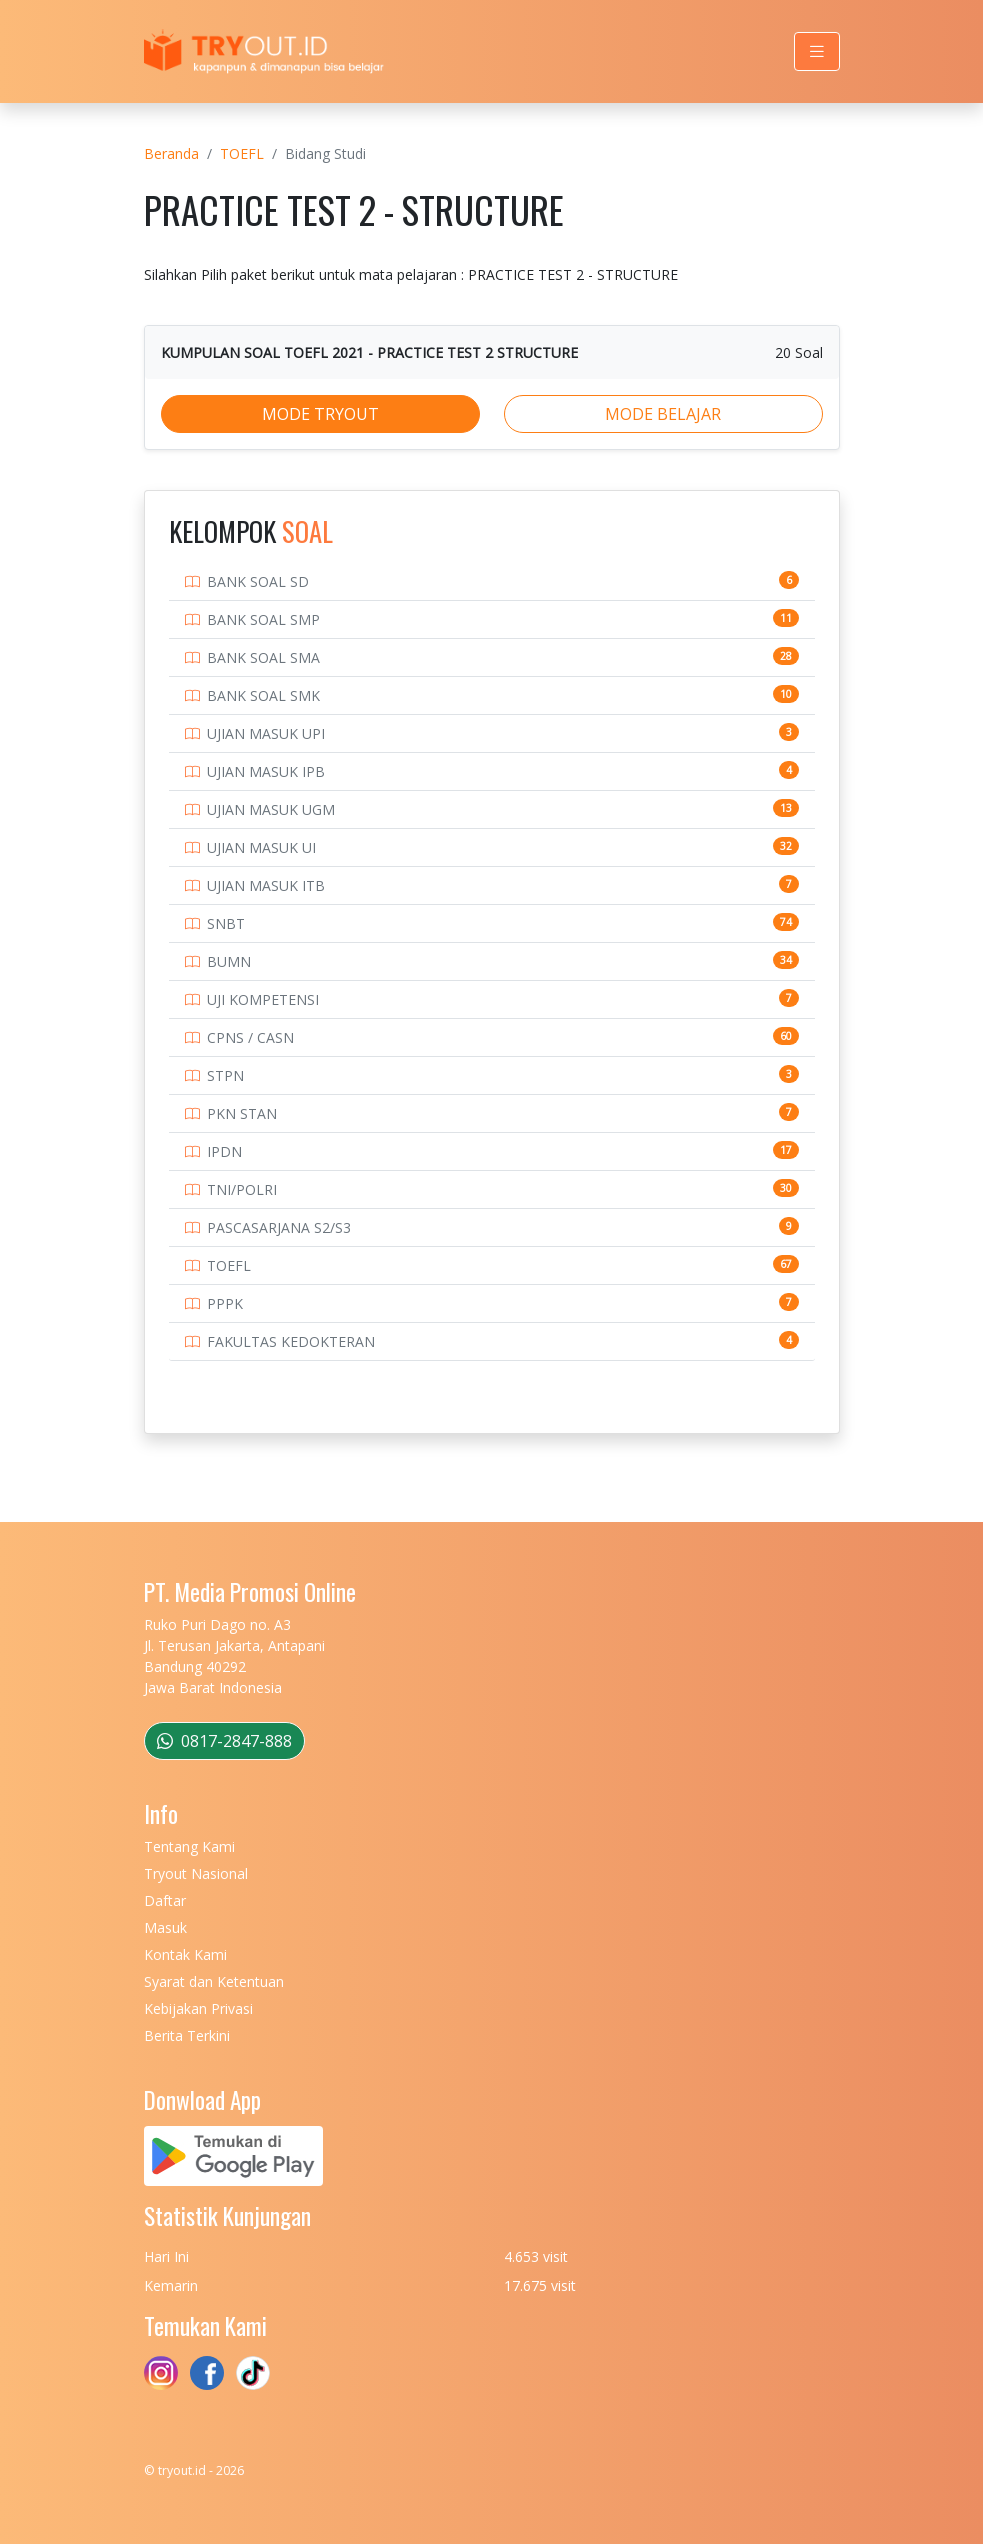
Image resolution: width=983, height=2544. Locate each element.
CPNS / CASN (250, 1037)
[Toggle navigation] (817, 51)
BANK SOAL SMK (263, 695)
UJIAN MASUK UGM (271, 809)
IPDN (224, 1151)
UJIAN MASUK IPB (266, 771)
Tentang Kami (189, 1846)
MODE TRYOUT (320, 414)
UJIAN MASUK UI (261, 847)
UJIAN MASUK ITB (266, 885)
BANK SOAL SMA (263, 657)
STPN (225, 1075)
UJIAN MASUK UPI (266, 733)
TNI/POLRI (242, 1189)
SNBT (226, 923)
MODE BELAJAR (663, 414)
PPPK (225, 1303)
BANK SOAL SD (258, 581)
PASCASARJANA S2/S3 (279, 1227)
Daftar (165, 1900)
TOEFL (242, 153)
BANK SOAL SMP (263, 619)
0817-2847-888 (224, 1741)
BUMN (229, 961)
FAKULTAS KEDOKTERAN (291, 1341)
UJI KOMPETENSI (263, 999)
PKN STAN (242, 1113)
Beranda (171, 153)
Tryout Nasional (196, 1873)
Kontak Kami (185, 1954)
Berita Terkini (187, 2035)
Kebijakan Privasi (198, 2008)
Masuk (165, 1927)
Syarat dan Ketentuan (214, 1981)
